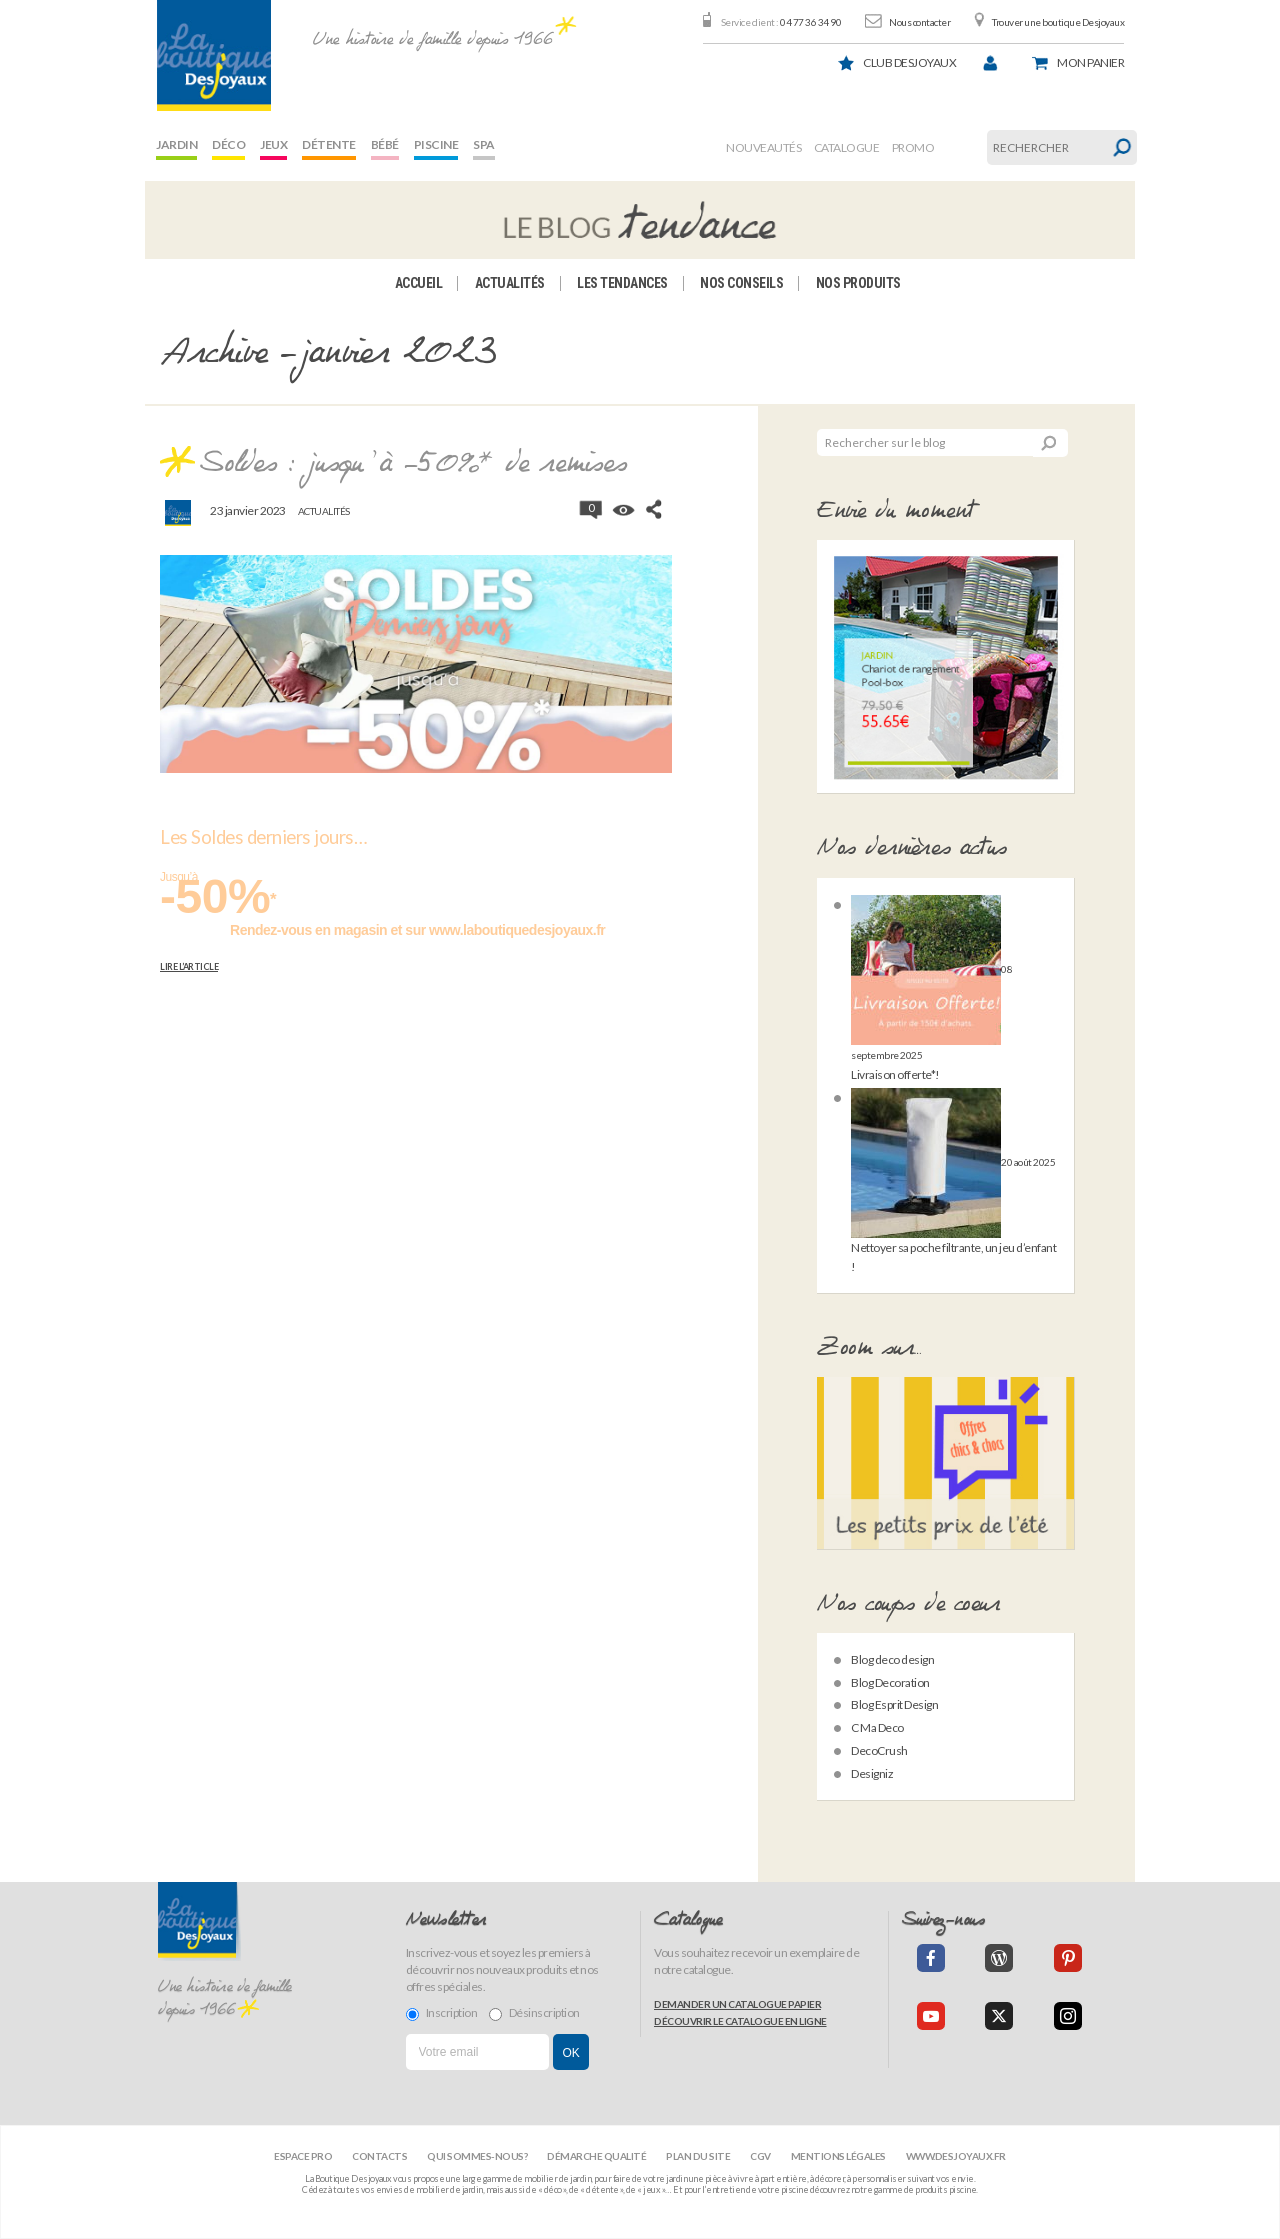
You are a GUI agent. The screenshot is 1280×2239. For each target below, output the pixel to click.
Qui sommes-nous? (477, 2156)
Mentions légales (838, 2156)
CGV (760, 2156)
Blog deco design (892, 1659)
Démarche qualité (596, 2156)
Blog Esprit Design (894, 1704)
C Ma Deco (877, 1727)
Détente (329, 144)
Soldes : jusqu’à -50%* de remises (413, 464)
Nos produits (858, 283)
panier (1090, 62)
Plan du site (698, 2156)
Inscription (442, 2013)
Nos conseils (741, 283)
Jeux (273, 144)
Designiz (872, 1773)
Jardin (176, 144)
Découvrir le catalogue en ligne (740, 2021)
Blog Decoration (890, 1682)
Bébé (385, 144)
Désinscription (534, 2013)
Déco (228, 144)
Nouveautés (763, 147)
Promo (913, 147)
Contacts (379, 2156)
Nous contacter (919, 22)
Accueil (419, 283)
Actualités (510, 283)
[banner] (214, 55)
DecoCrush (879, 1750)
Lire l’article (189, 967)
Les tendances (622, 283)
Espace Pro (303, 2156)
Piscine (436, 144)
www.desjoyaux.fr (956, 2156)
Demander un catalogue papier (737, 2004)
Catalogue (847, 147)
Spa (484, 144)
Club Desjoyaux (909, 62)
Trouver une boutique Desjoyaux (1058, 22)
